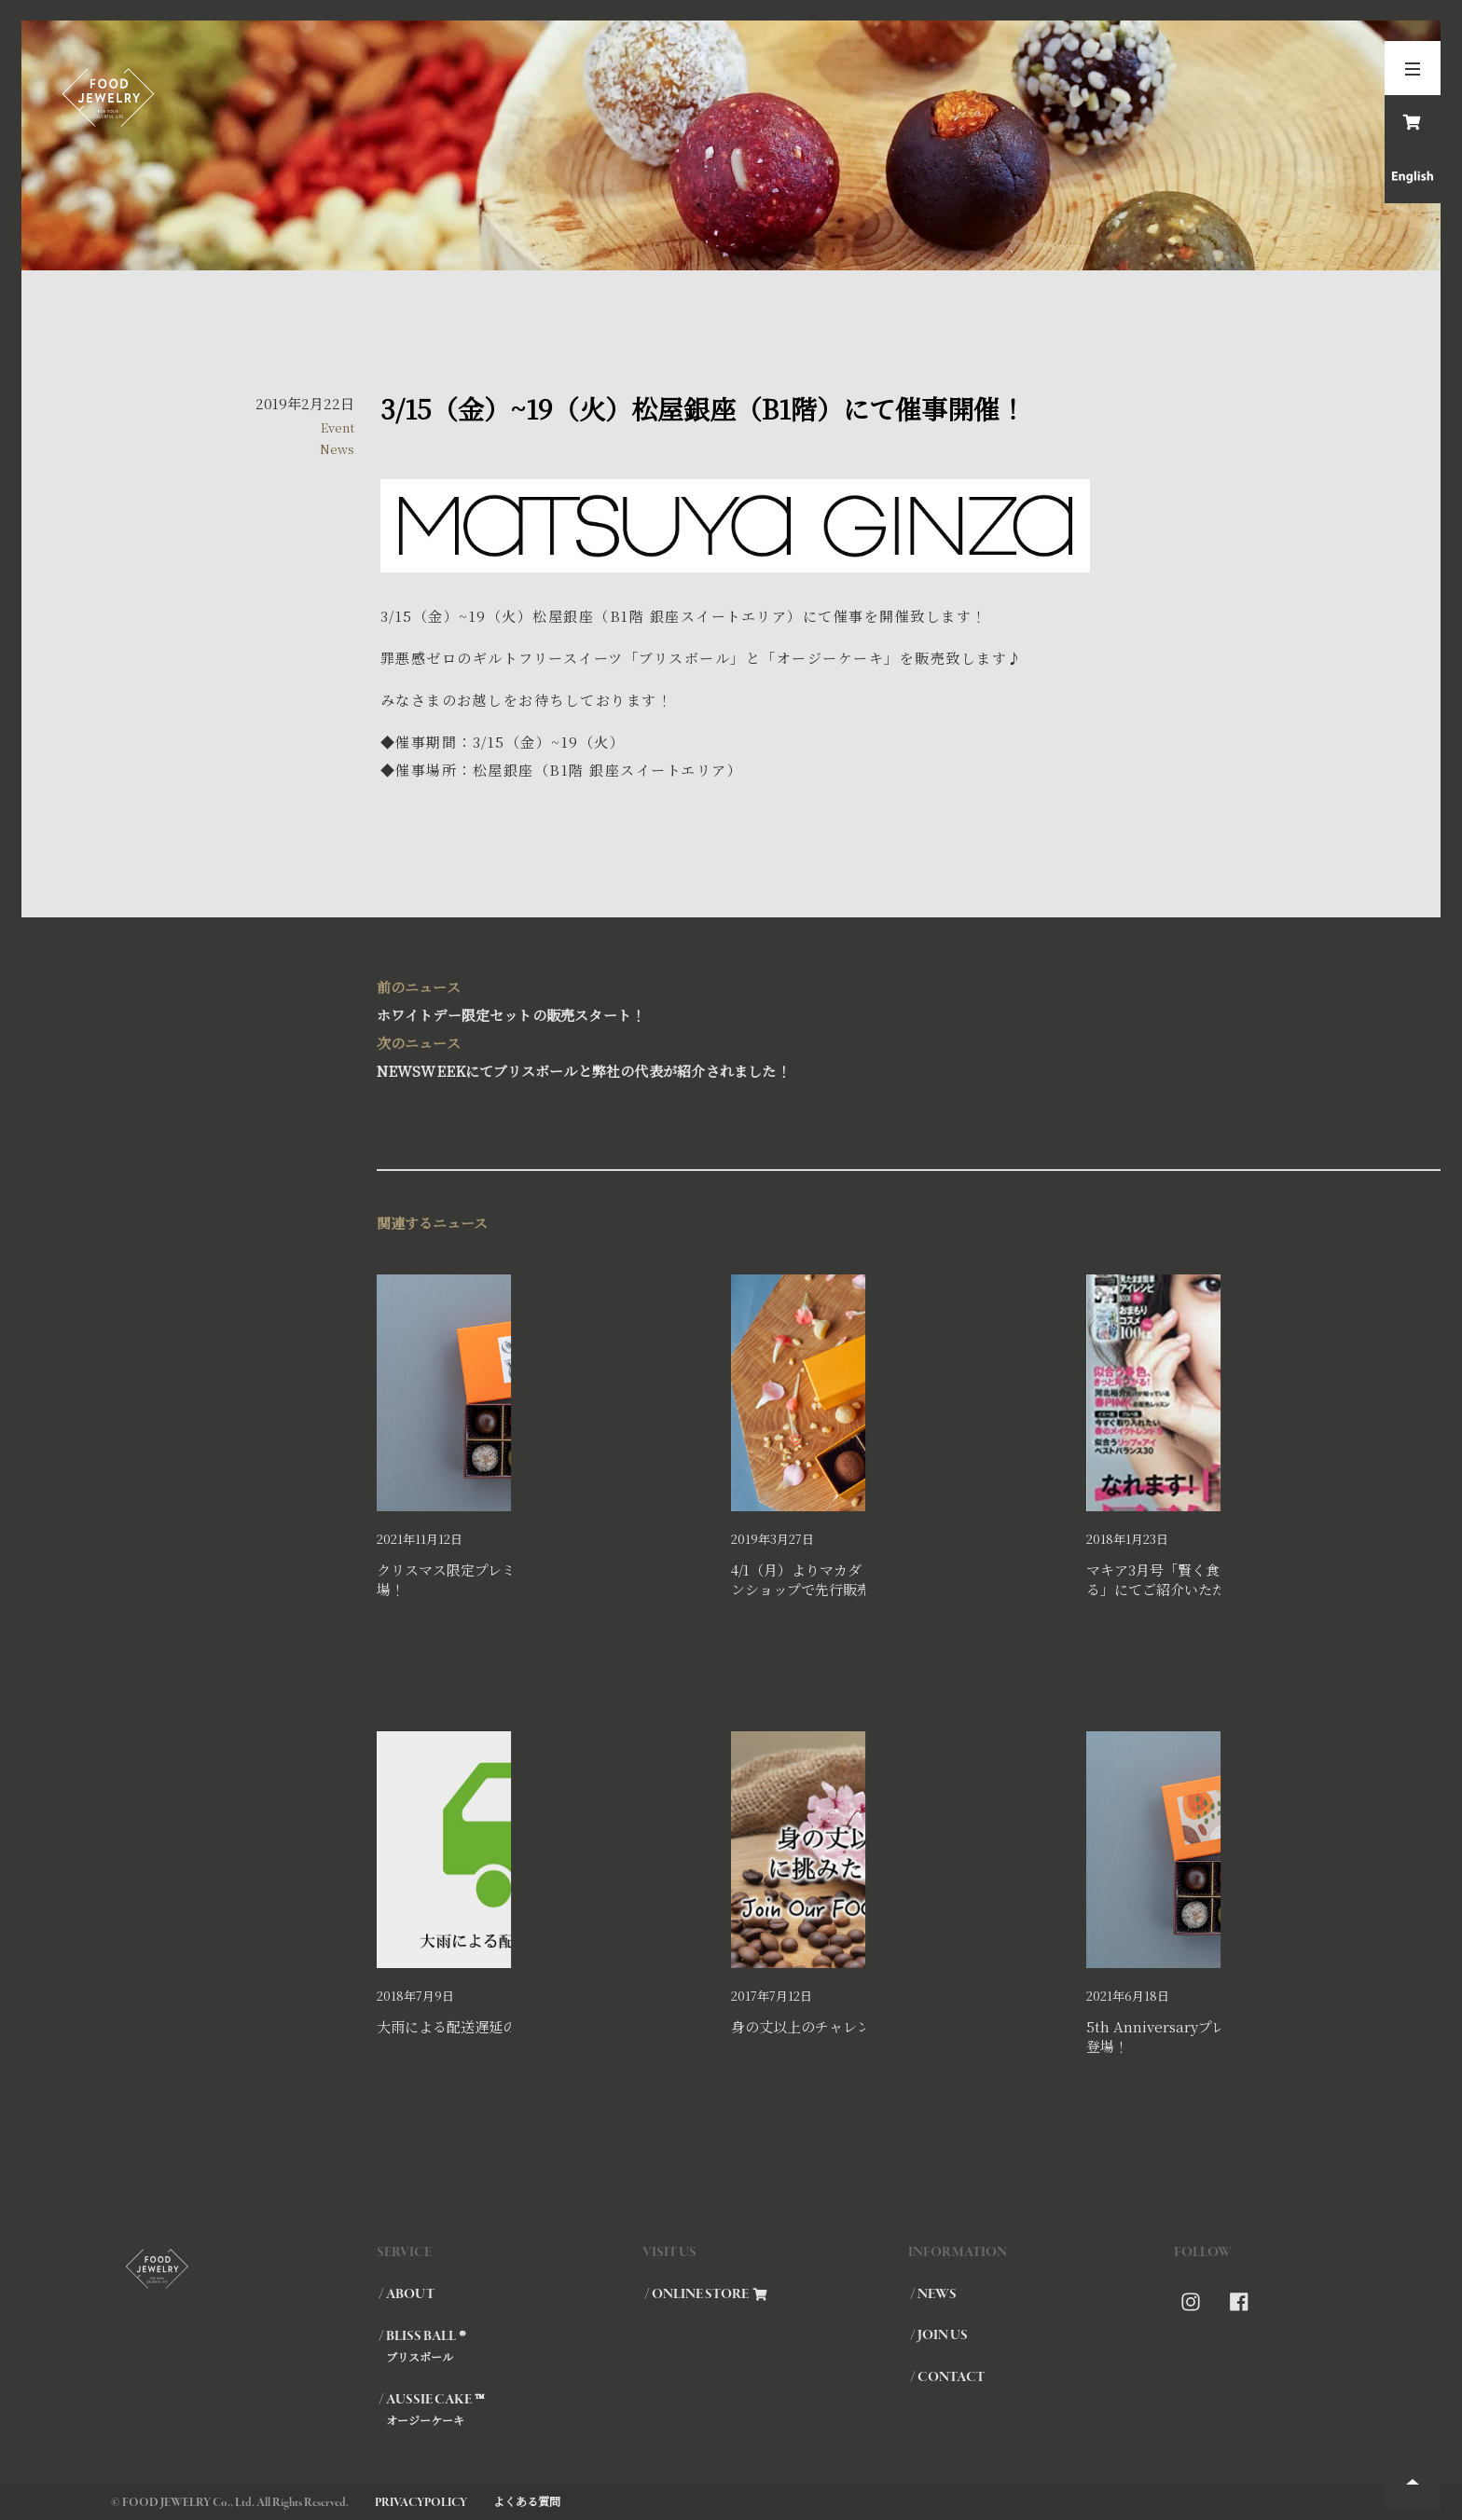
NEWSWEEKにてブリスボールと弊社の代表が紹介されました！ (731, 1055)
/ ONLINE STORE (705, 2294)
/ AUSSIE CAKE (509, 2409)
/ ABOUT (406, 2294)
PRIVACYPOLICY (421, 2503)
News (337, 449)
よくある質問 (526, 2501)
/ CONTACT (947, 2377)
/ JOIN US (939, 2335)
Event (337, 427)
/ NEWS (933, 2294)
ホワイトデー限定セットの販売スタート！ (731, 999)
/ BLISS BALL (509, 2345)
